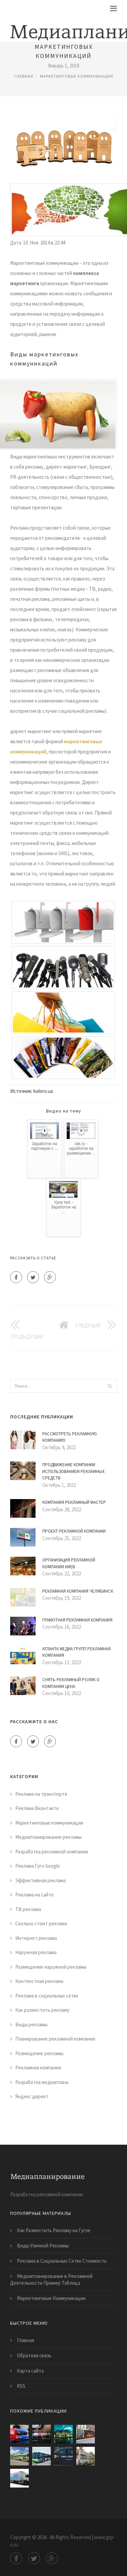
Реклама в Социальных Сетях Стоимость (62, 2261)
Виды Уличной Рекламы (43, 2245)
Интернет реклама (36, 1938)
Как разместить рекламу (42, 2010)
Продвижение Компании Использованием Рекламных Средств (73, 1471)
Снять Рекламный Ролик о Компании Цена (71, 1683)
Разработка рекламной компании (51, 1851)
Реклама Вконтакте (37, 1808)
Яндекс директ (31, 2096)
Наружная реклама (36, 1952)
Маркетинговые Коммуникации (51, 2298)
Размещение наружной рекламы (50, 1967)
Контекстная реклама (39, 1981)
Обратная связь (34, 2355)
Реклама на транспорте (41, 1794)
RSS (21, 2386)
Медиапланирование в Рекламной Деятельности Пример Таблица (51, 2279)
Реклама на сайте (34, 1894)
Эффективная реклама (40, 1880)
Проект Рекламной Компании (74, 1531)
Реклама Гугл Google (37, 1866)
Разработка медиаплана (41, 2082)
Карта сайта (30, 2370)
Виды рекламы (31, 2024)
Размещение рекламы (39, 2053)
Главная (23, 76)
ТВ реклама (28, 1909)
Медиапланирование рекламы (48, 1837)
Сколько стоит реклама (41, 1923)
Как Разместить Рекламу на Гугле (53, 2230)
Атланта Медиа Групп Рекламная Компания (76, 1652)
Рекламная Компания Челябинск (77, 1591)
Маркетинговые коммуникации (76, 76)
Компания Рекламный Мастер (74, 1502)
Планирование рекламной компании (55, 2039)
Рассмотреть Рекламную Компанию (69, 1437)
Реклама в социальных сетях (46, 1995)
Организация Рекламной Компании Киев (68, 1563)
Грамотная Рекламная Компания (77, 1620)
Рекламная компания (38, 2067)
